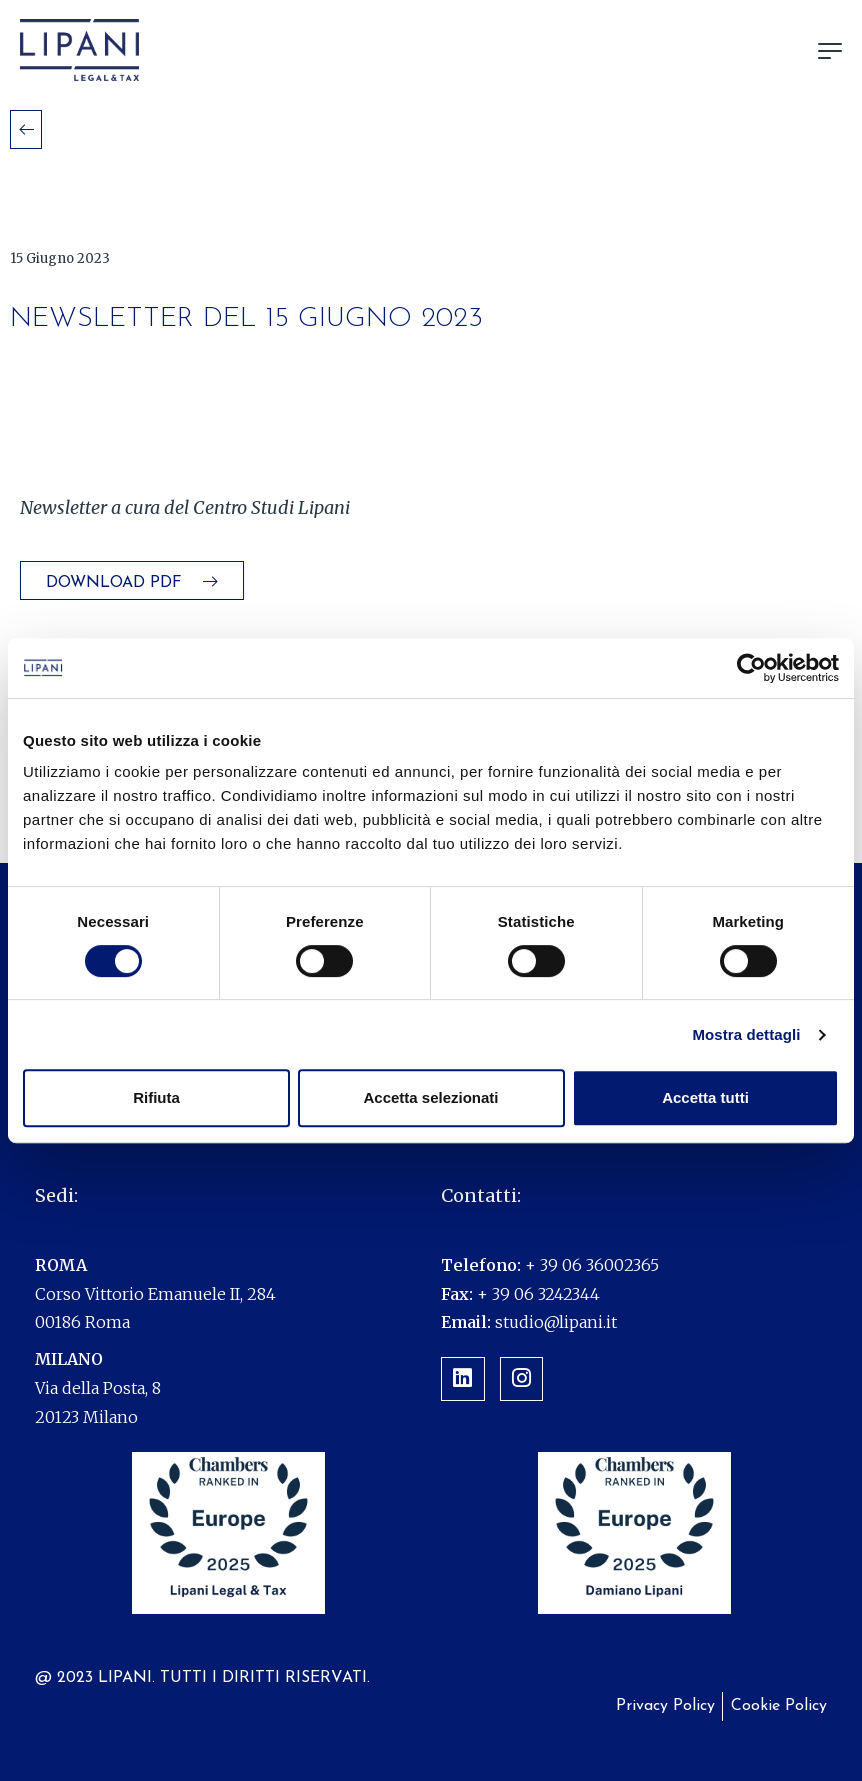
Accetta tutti (705, 1097)
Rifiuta (156, 1097)
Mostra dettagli (746, 1034)
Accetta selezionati (430, 1097)
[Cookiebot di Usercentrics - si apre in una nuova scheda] (751, 668)
